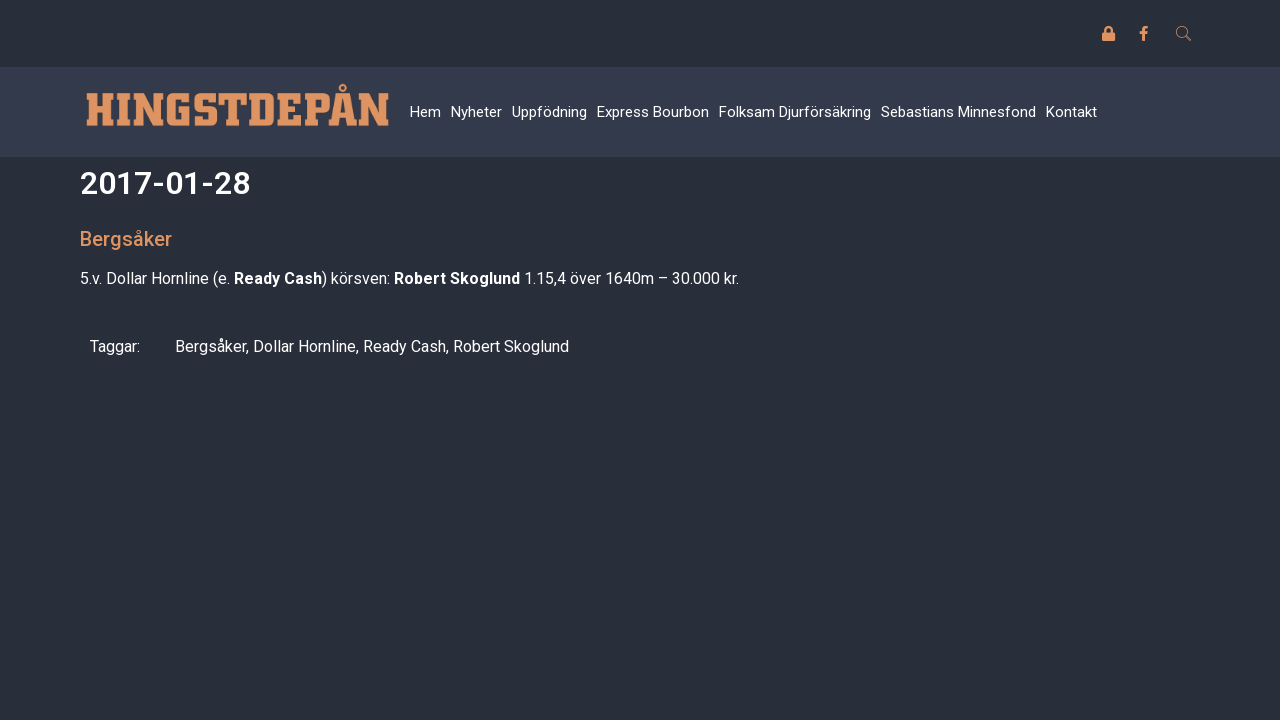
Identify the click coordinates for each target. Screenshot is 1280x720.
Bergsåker (210, 346)
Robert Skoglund (511, 346)
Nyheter (476, 112)
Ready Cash (404, 346)
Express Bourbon (653, 112)
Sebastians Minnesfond (958, 112)
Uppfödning (549, 112)
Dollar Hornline (304, 346)
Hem (425, 112)
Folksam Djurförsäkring (795, 112)
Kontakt (1071, 112)
